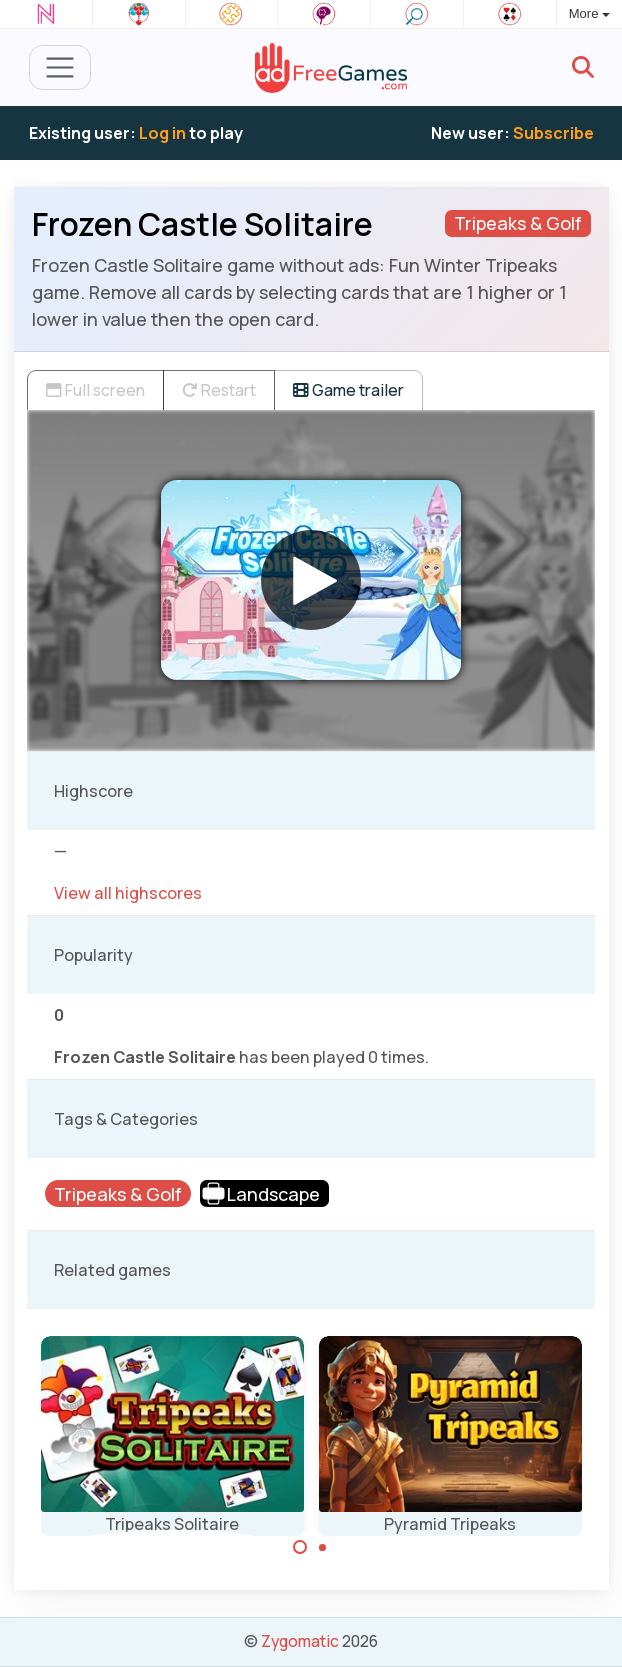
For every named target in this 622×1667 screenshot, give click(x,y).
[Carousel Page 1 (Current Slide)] (300, 1547)
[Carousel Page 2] (323, 1547)
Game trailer (348, 390)
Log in (162, 133)
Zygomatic (300, 1641)
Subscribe (553, 133)
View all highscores (128, 893)
